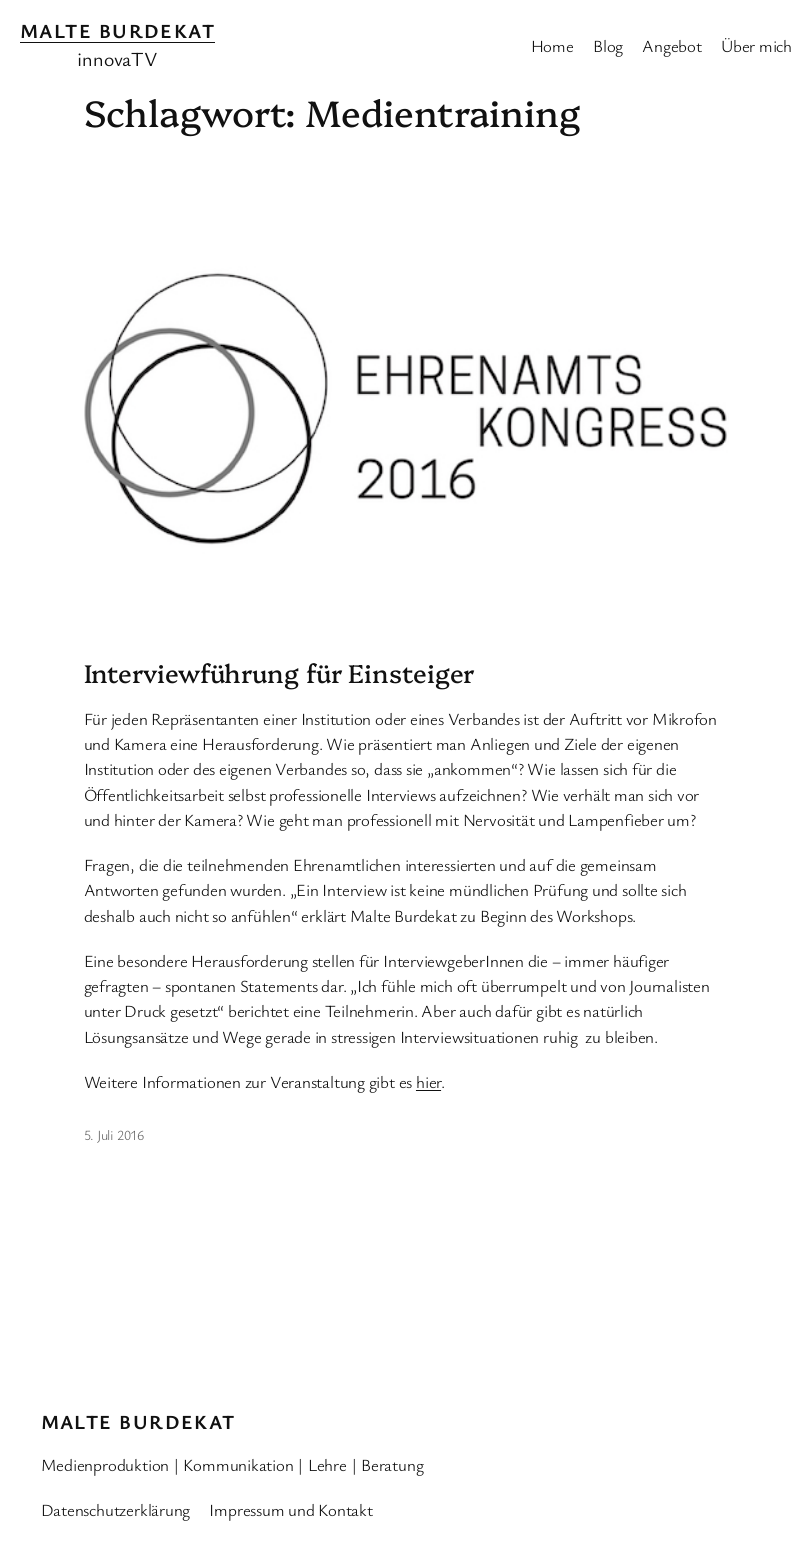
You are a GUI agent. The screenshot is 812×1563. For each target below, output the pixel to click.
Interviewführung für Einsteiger (279, 672)
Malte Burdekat (117, 30)
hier (428, 1081)
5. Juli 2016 (114, 1134)
